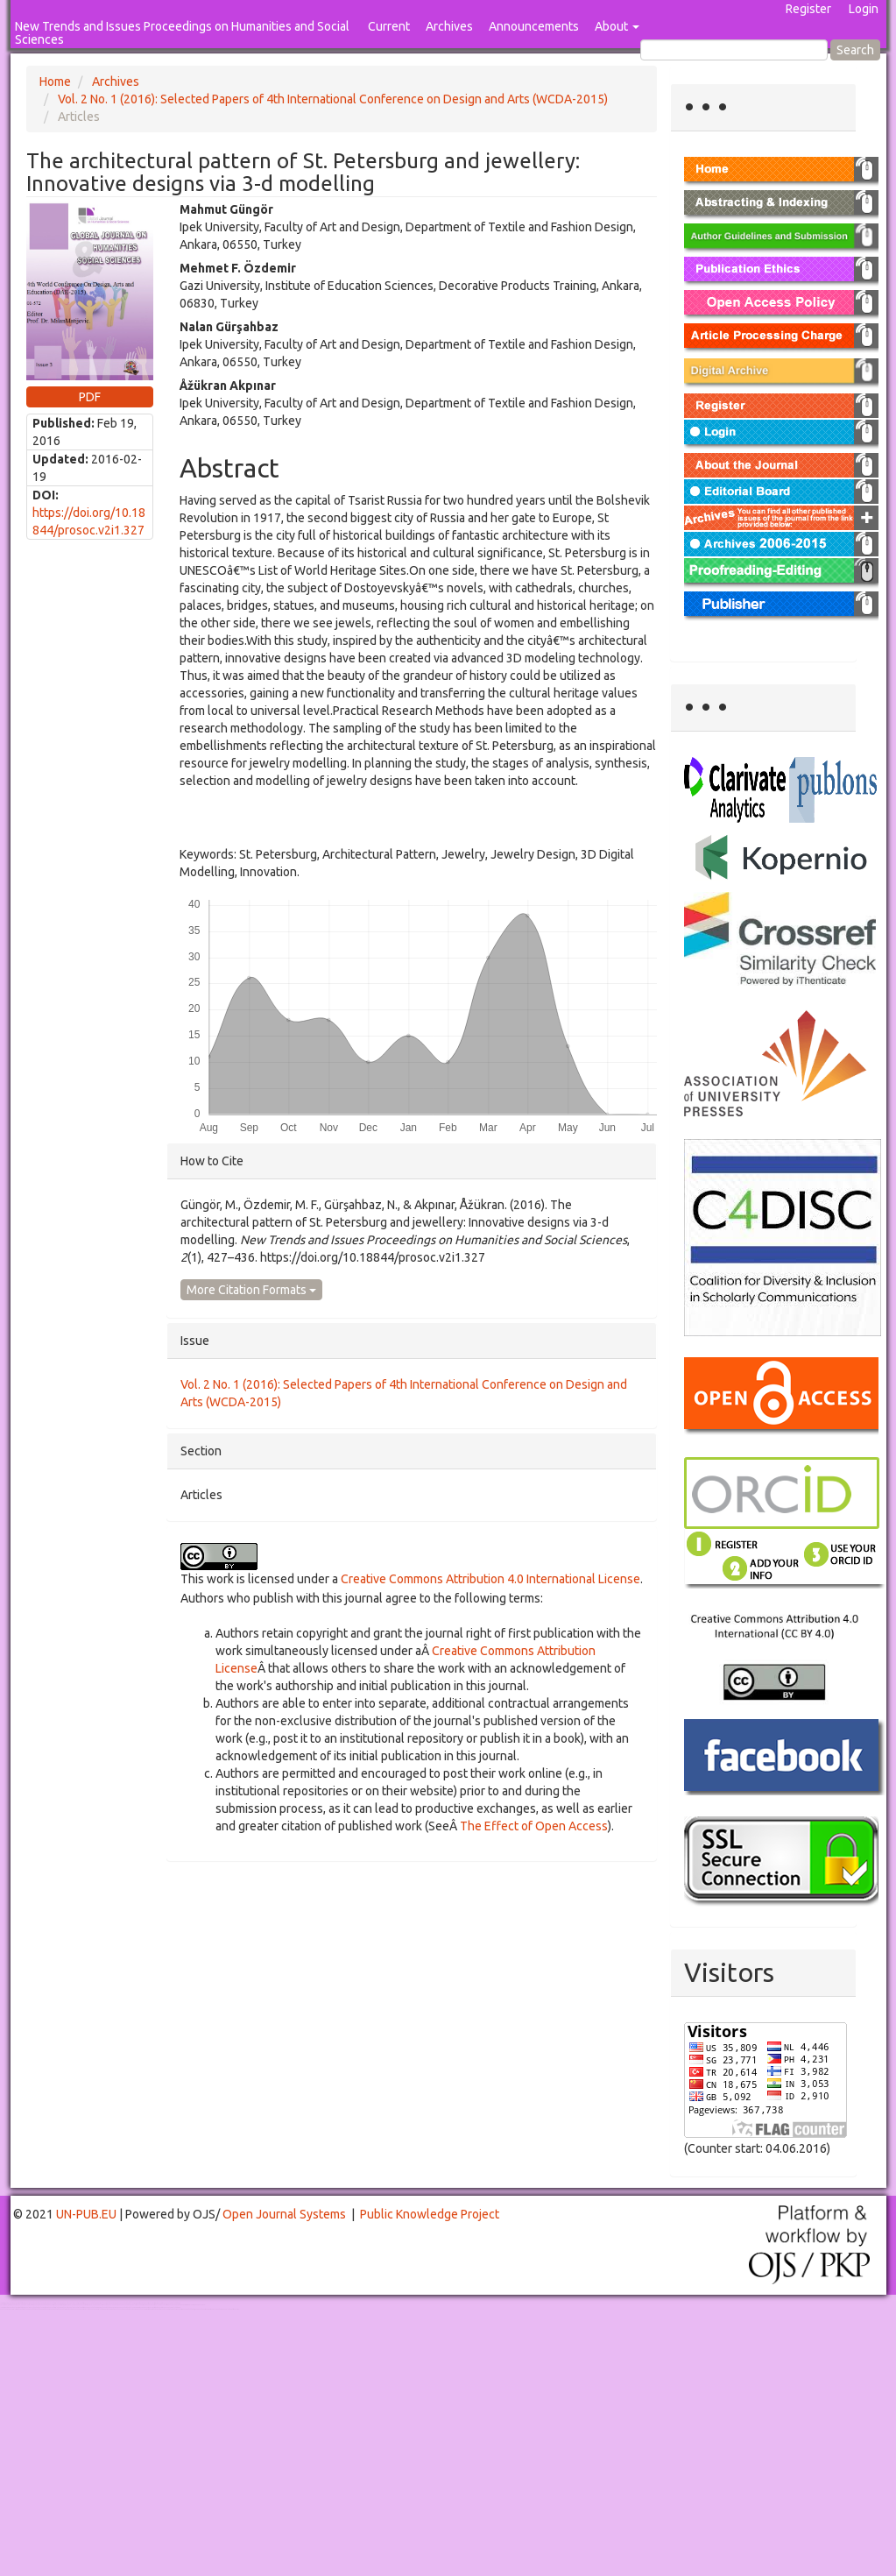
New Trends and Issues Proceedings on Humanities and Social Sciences (182, 32)
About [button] (617, 26)
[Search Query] (734, 49)
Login (863, 9)
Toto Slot (85, 2309)
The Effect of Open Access (534, 1826)
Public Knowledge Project (429, 2214)
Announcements (534, 26)
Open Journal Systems (284, 2214)
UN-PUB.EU (86, 2214)
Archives (449, 26)
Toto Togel (69, 2303)
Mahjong (71, 2304)
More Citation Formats (251, 1290)
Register (808, 9)
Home (55, 81)
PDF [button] (90, 397)
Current (389, 26)
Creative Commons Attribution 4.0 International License (490, 1579)
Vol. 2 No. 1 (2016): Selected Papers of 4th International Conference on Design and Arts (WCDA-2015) (333, 99)
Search (855, 50)
